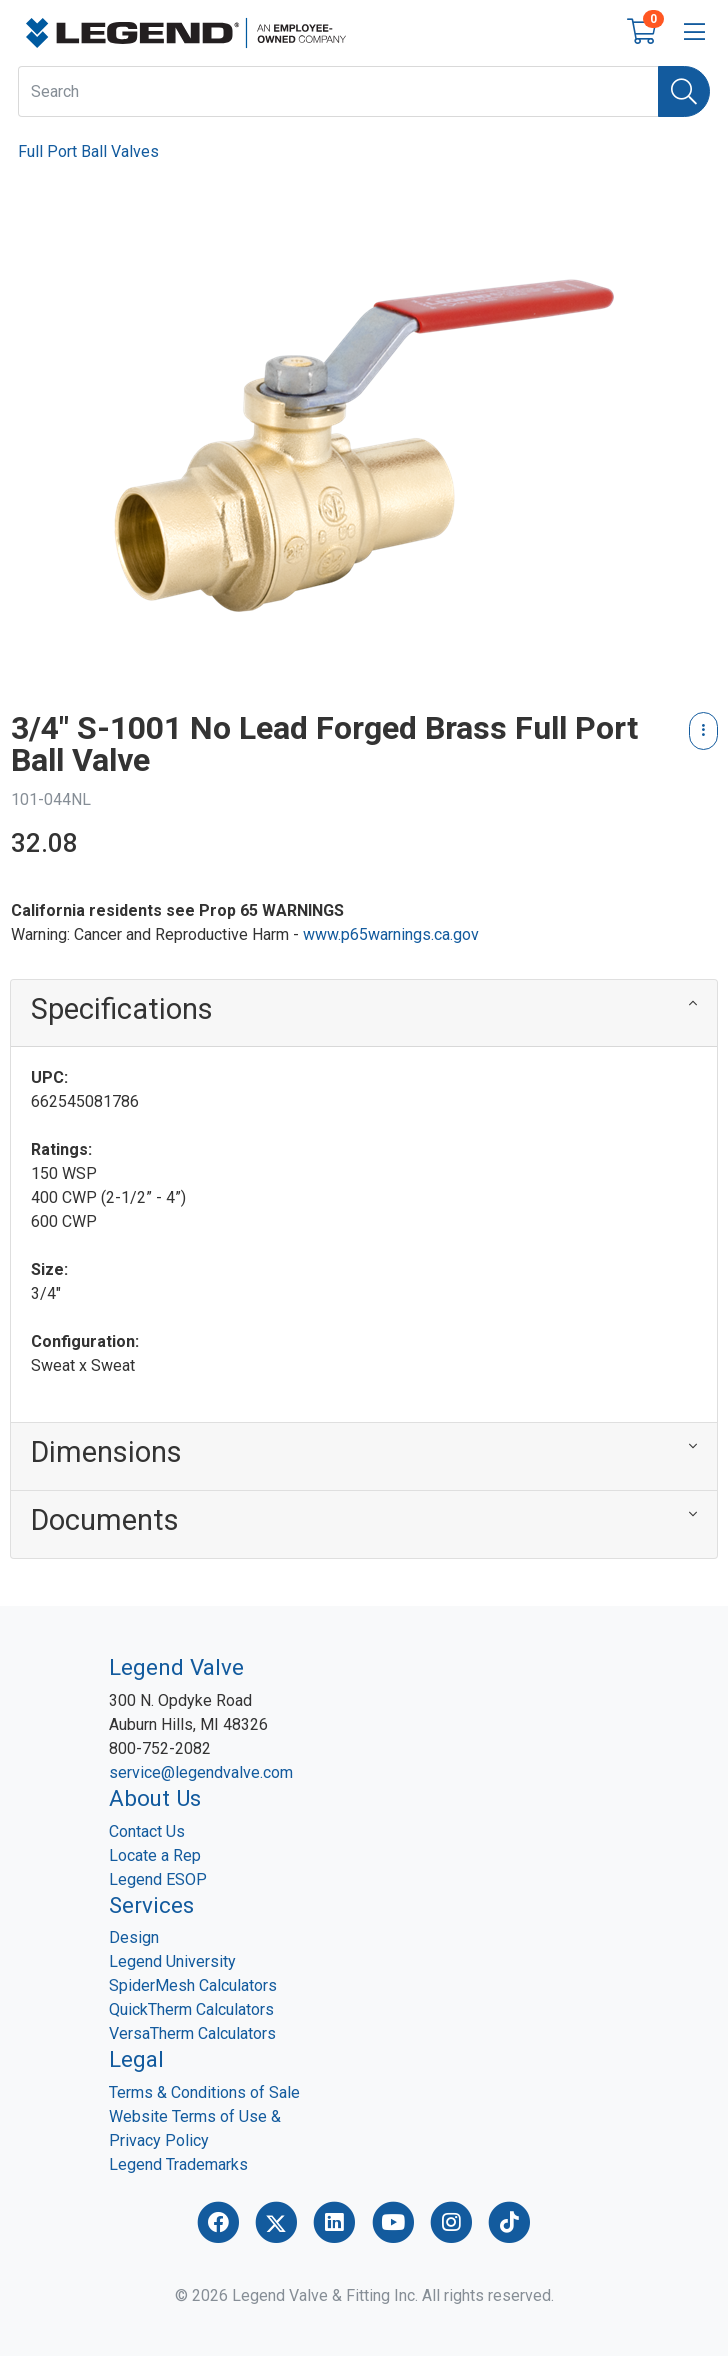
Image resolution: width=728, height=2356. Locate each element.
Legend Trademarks (178, 2164)
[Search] (684, 91)
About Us (155, 1798)
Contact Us (147, 1831)
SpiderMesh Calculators (193, 1985)
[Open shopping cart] (641, 35)
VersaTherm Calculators (192, 2033)
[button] (364, 1013)
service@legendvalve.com (201, 1772)
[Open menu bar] (694, 33)
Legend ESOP (158, 1879)
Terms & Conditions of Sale (204, 2092)
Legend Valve (176, 1667)
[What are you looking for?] (338, 91)
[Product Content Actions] (703, 731)
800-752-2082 (160, 1748)
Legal (136, 2059)
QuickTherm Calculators (191, 2009)
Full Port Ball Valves (88, 151)
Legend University (172, 1961)
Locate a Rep (155, 1855)
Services (151, 1905)
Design (134, 1937)
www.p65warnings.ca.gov (391, 934)
